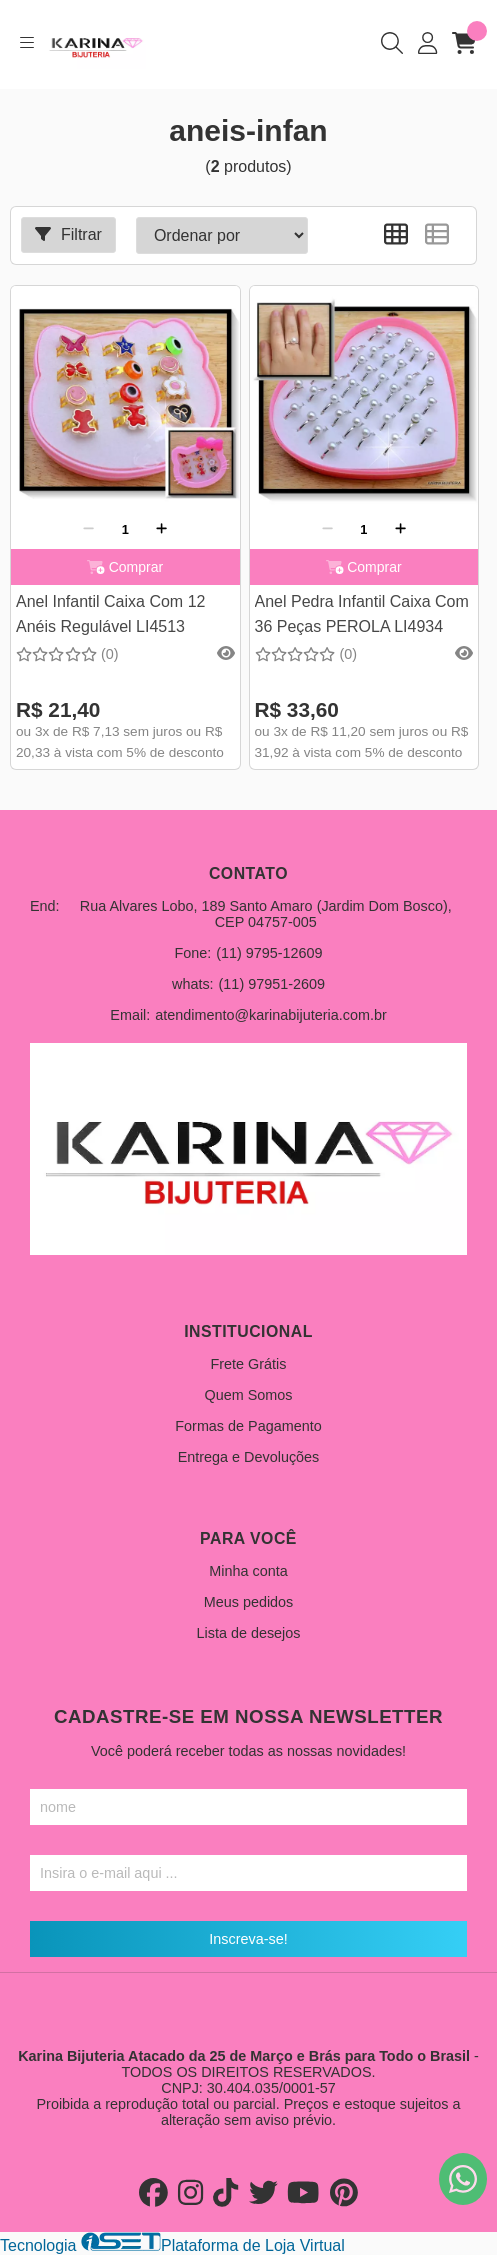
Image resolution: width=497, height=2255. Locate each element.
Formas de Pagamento (248, 1426)
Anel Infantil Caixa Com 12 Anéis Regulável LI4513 (110, 613)
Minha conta (248, 1571)
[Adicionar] (161, 529)
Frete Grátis (249, 1364)
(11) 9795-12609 (269, 953)
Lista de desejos (248, 1633)
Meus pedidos (249, 1602)
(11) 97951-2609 (272, 984)
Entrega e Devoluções (249, 1457)
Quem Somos (249, 1395)
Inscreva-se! (248, 1939)
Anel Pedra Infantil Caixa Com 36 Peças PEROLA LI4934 (362, 613)
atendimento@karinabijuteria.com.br (270, 1015)
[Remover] (88, 529)
